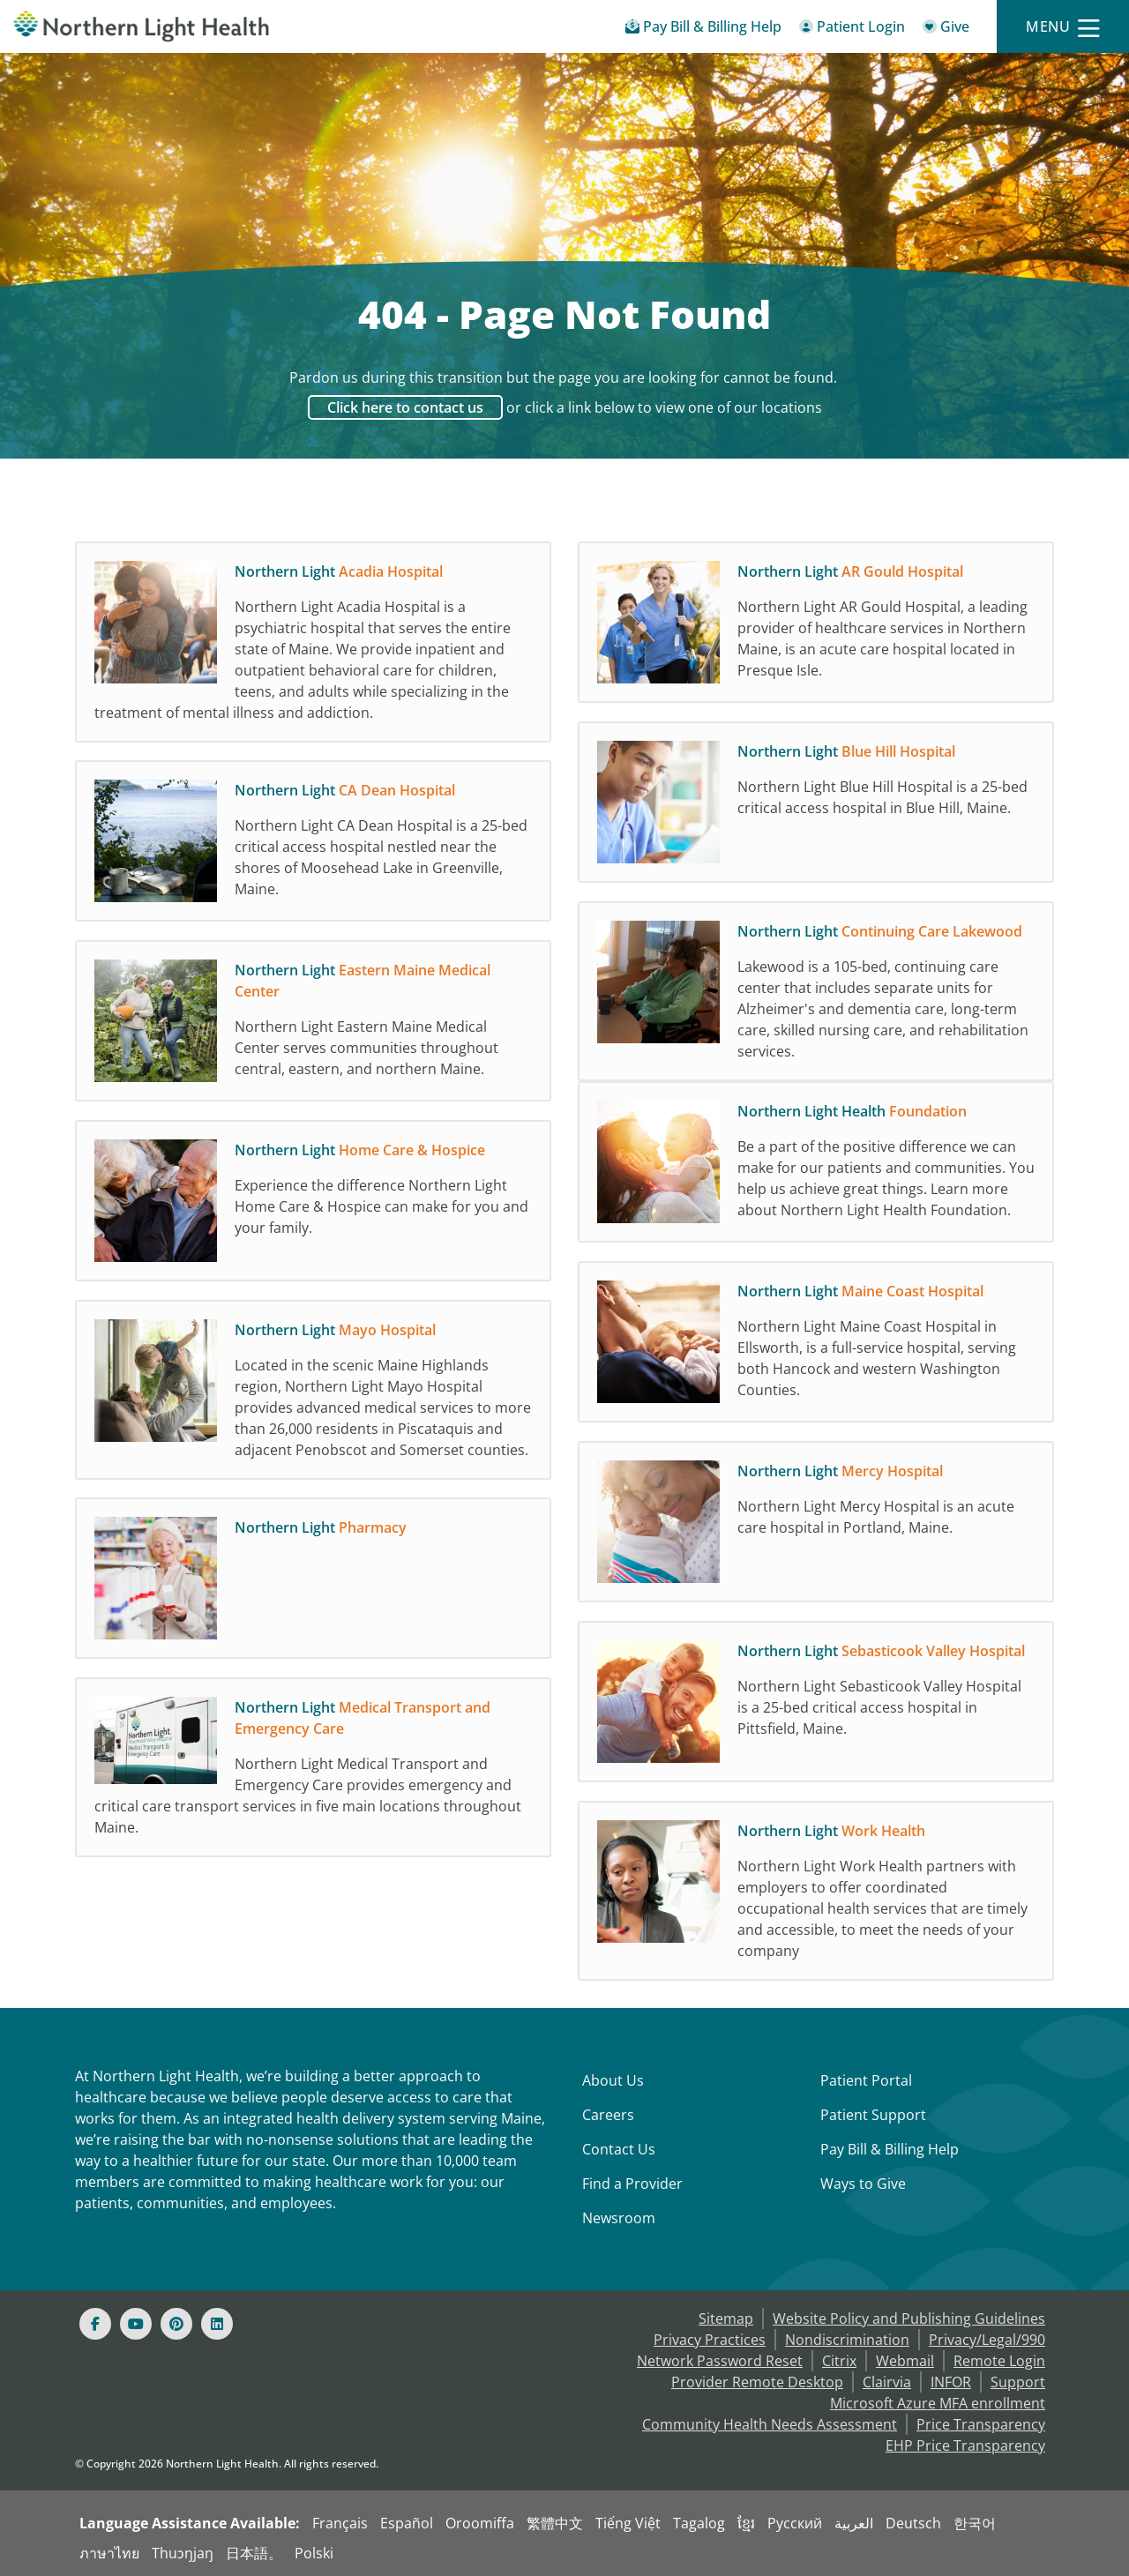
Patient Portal (866, 2080)
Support (1018, 2382)
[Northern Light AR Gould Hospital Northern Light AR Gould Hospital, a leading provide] (816, 627)
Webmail (905, 2361)
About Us (613, 2080)
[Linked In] (217, 2324)
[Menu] (1063, 27)
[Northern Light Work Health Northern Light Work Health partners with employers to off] (816, 1895)
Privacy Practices (710, 2339)
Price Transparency (980, 2424)
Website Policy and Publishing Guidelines (909, 2318)
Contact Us (618, 2149)
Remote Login (999, 2361)
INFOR (951, 2382)
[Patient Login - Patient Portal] (852, 29)
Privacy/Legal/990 (987, 2339)
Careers (608, 2114)
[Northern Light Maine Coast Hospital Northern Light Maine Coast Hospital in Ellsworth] (816, 1346)
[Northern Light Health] (141, 26)
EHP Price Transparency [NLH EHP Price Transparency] (965, 2445)
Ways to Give (863, 2183)
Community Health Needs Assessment (769, 2424)
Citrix (839, 2361)
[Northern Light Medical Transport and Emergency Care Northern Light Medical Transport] (313, 1771)
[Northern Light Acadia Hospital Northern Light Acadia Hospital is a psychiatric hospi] (313, 646)
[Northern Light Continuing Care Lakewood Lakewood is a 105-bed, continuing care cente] (816, 995)
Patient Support (873, 2114)
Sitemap (726, 2318)
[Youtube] (136, 2324)
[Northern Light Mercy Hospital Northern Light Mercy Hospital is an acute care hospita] (816, 1526)
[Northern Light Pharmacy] (313, 1583)
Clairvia (887, 2382)
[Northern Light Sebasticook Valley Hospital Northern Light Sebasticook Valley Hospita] (816, 1706)
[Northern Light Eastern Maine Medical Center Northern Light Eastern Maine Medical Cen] (313, 1025)
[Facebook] (95, 2324)
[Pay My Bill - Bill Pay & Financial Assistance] (703, 29)
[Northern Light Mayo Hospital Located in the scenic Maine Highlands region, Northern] (313, 1394)
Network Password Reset (720, 2361)
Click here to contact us (405, 407)
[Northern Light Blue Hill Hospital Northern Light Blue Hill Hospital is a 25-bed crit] (816, 806)
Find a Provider (632, 2183)
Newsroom (618, 2218)
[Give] (946, 29)
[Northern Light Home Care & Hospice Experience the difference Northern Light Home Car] (313, 1205)
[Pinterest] (176, 2324)
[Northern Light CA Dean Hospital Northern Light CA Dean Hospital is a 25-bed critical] (313, 845)
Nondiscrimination (847, 2339)
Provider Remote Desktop (757, 2382)
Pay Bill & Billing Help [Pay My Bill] (889, 2149)
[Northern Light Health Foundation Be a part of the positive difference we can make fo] (816, 1175)
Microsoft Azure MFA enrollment (937, 2403)
